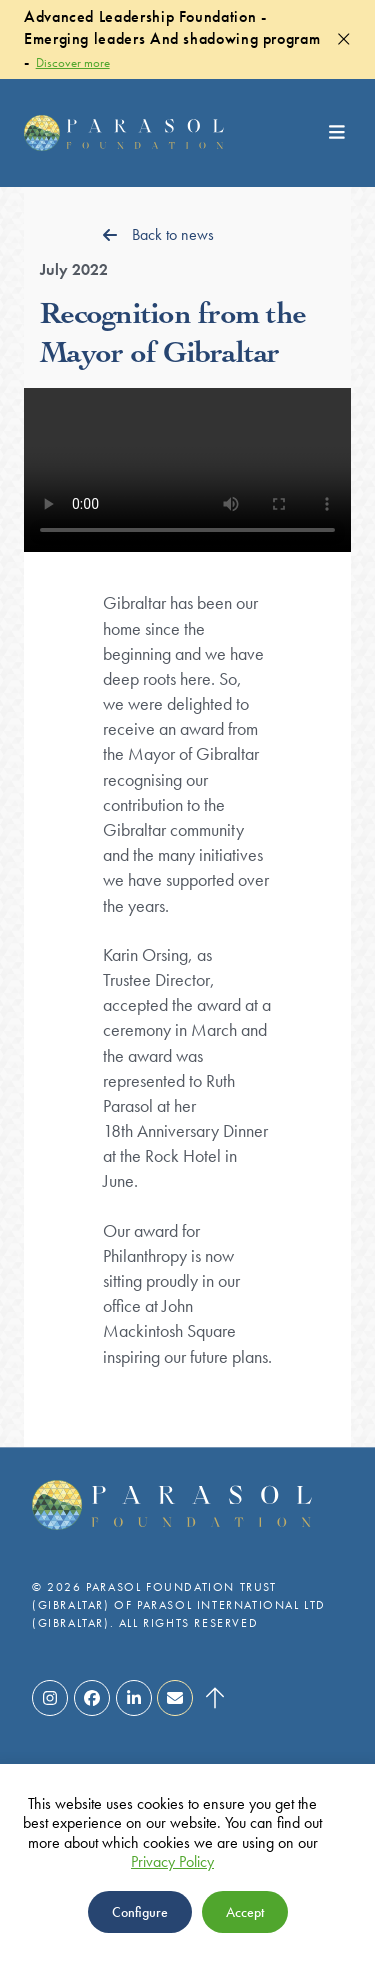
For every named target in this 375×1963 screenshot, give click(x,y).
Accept (245, 1912)
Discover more (73, 62)
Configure (140, 1912)
